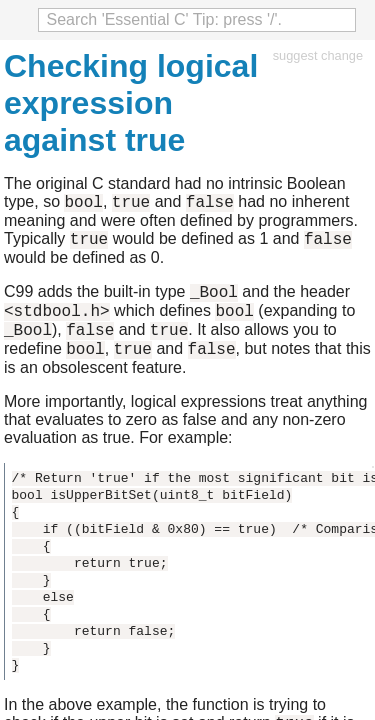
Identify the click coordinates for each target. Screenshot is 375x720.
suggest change (318, 55)
